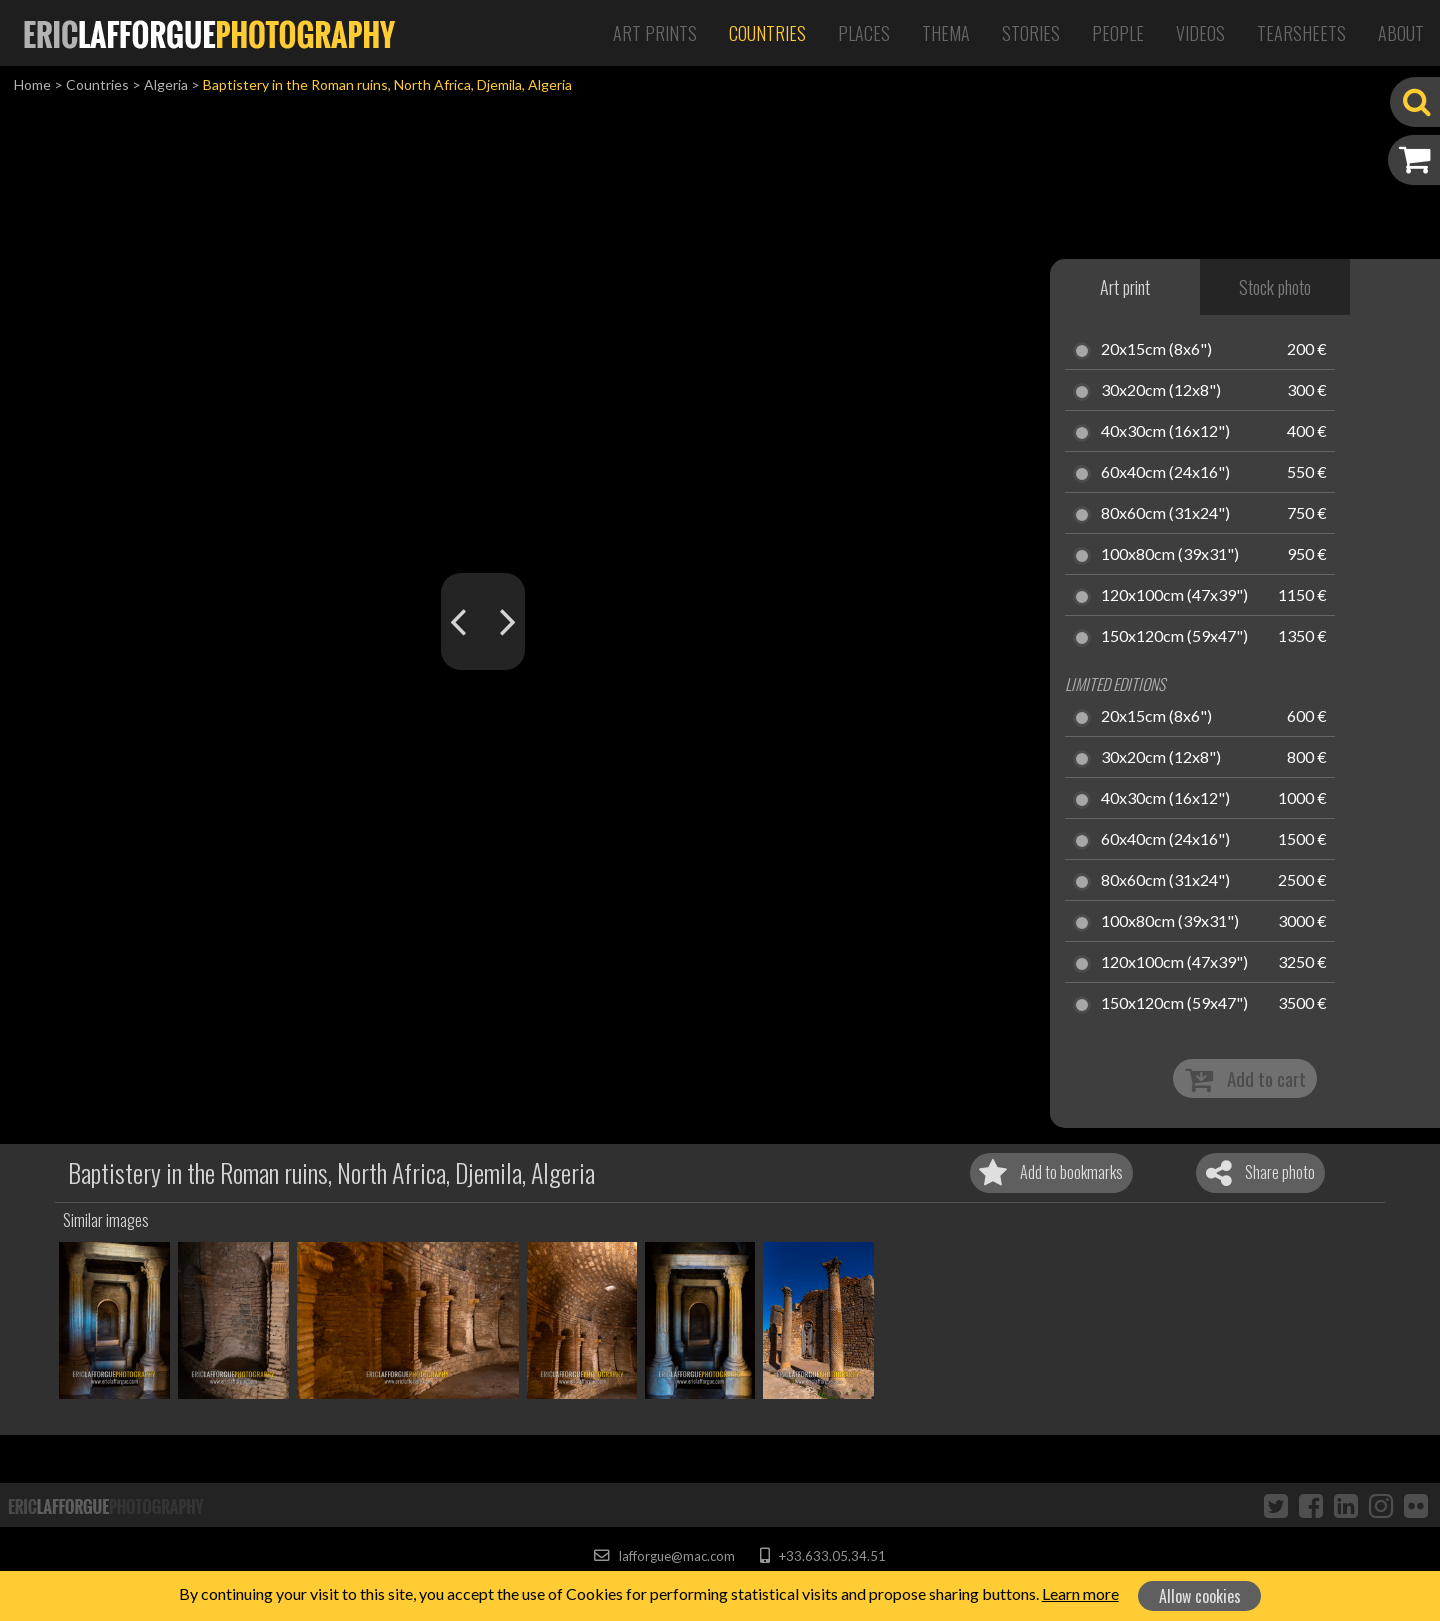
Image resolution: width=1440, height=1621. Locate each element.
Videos (1200, 33)
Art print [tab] (1125, 287)
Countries (767, 33)
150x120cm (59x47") (1174, 637)
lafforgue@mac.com (664, 1556)
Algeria (166, 84)
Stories (1031, 33)
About (1401, 33)
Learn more (1080, 1593)
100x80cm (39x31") (1170, 555)
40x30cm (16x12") (1165, 432)
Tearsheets (1301, 33)
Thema (946, 33)
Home (32, 84)
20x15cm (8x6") (1156, 350)
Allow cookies (1200, 1596)
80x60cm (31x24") (1165, 514)
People (1118, 33)
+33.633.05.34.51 (822, 1556)
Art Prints (655, 33)
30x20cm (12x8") (1161, 391)
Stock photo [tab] (1275, 287)
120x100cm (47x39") (1174, 596)
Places (864, 33)
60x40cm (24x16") (1165, 473)
